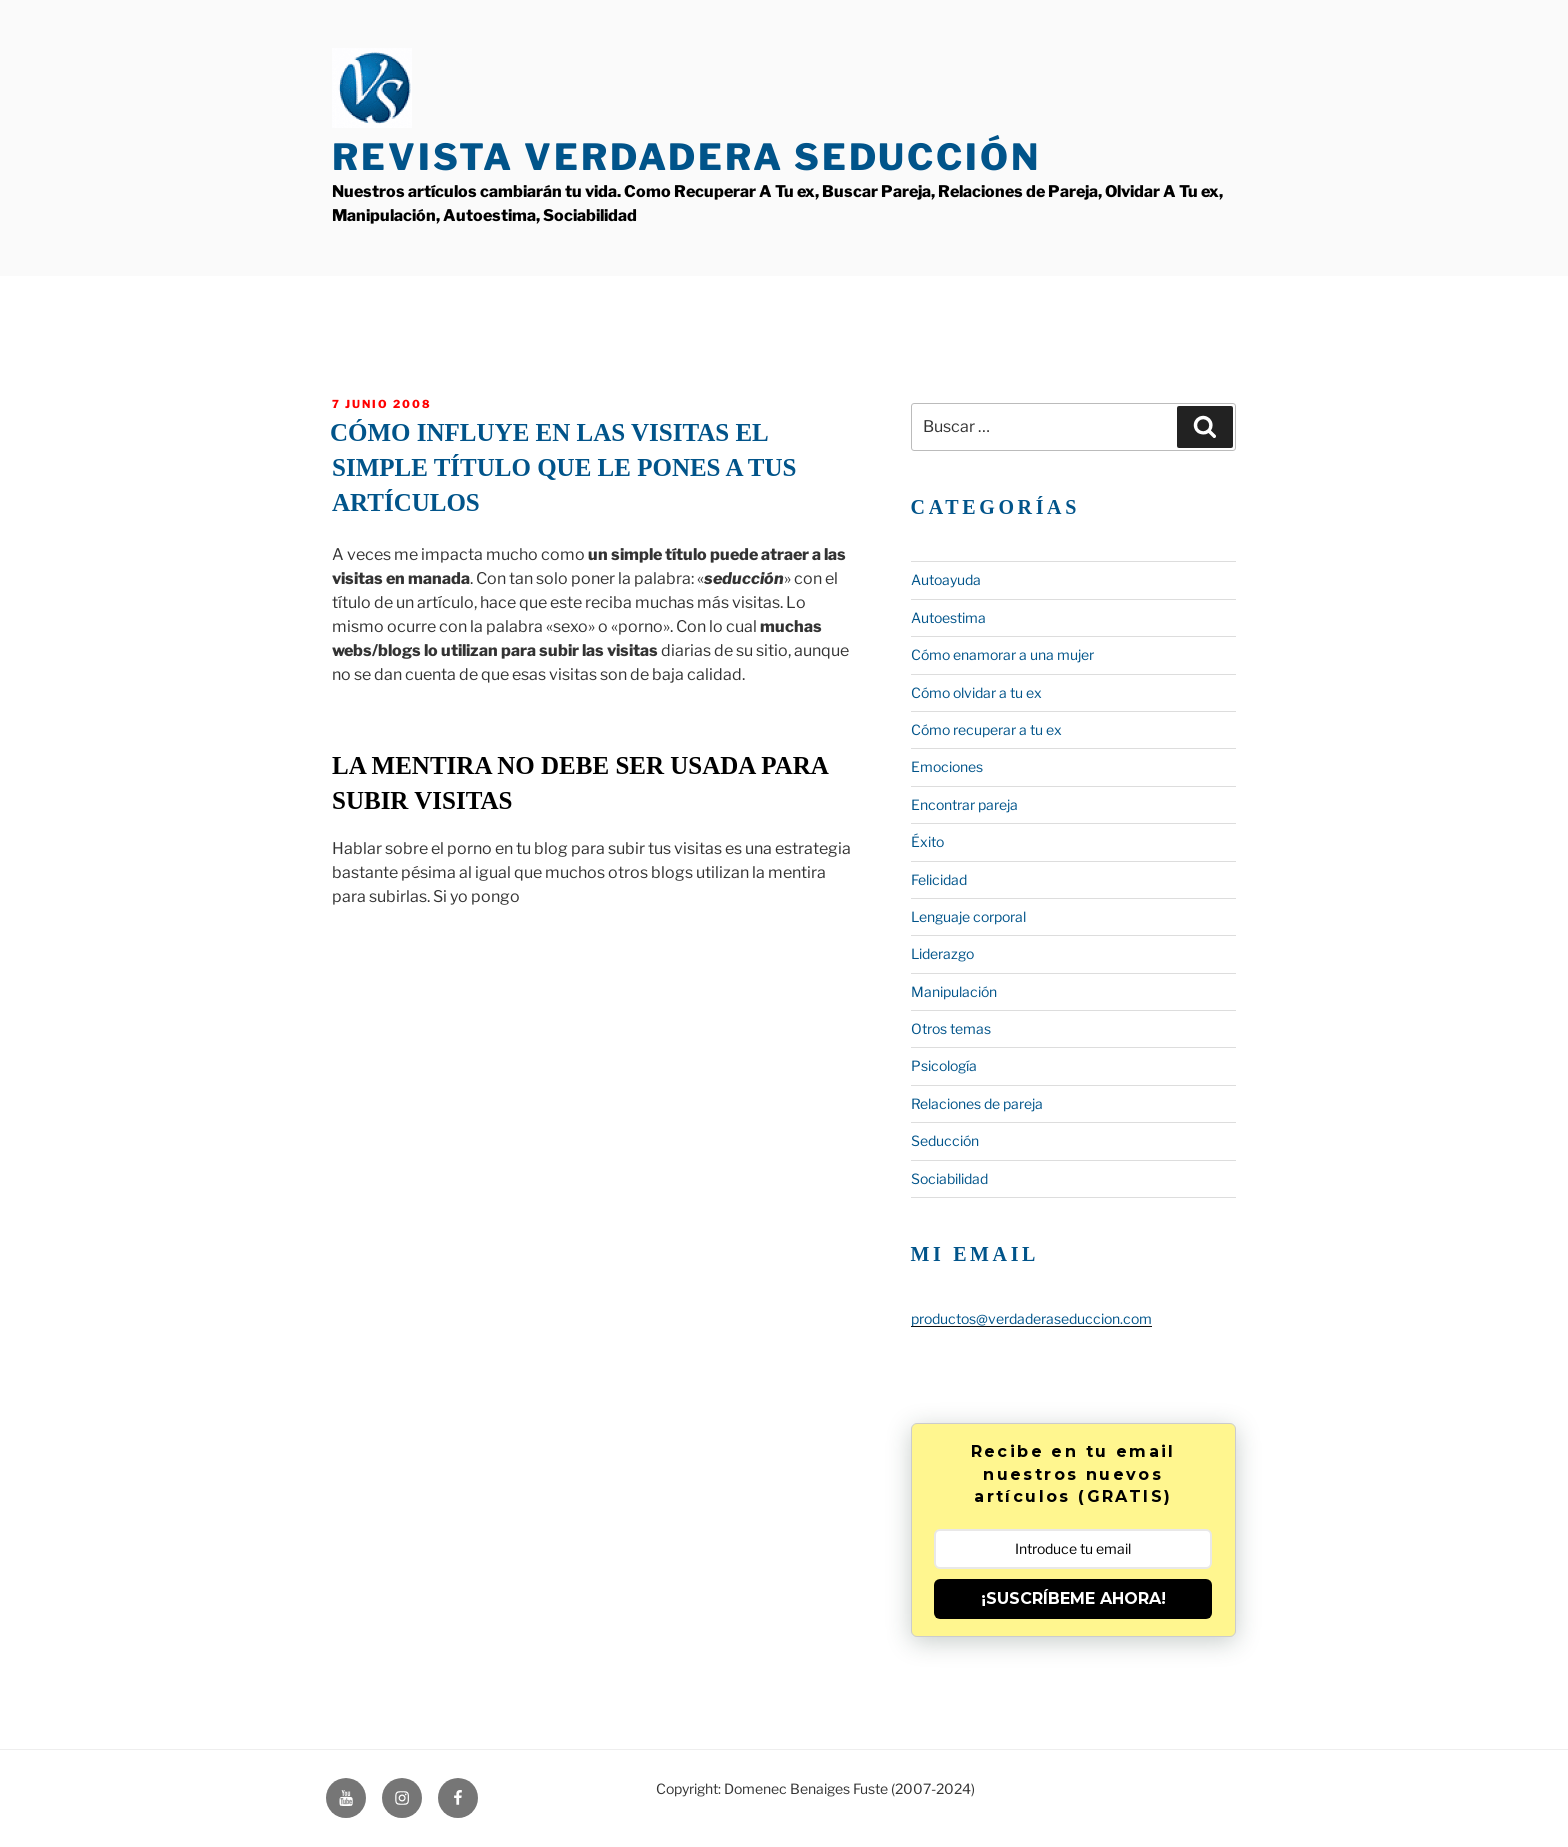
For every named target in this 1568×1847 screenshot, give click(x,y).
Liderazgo (942, 953)
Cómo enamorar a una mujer (1002, 654)
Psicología (944, 1065)
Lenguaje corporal (968, 916)
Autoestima (948, 617)
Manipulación (954, 991)
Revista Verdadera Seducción (686, 157)
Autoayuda (946, 579)
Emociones (947, 766)
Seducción (945, 1140)
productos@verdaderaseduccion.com (1031, 1318)
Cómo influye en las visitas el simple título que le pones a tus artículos (563, 467)
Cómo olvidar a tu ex (976, 692)
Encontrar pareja (964, 804)
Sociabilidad (949, 1178)
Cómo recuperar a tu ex (986, 729)
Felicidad (939, 879)
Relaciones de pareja (977, 1103)
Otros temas (951, 1028)
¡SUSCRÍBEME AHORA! (1073, 1598)
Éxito (927, 841)
